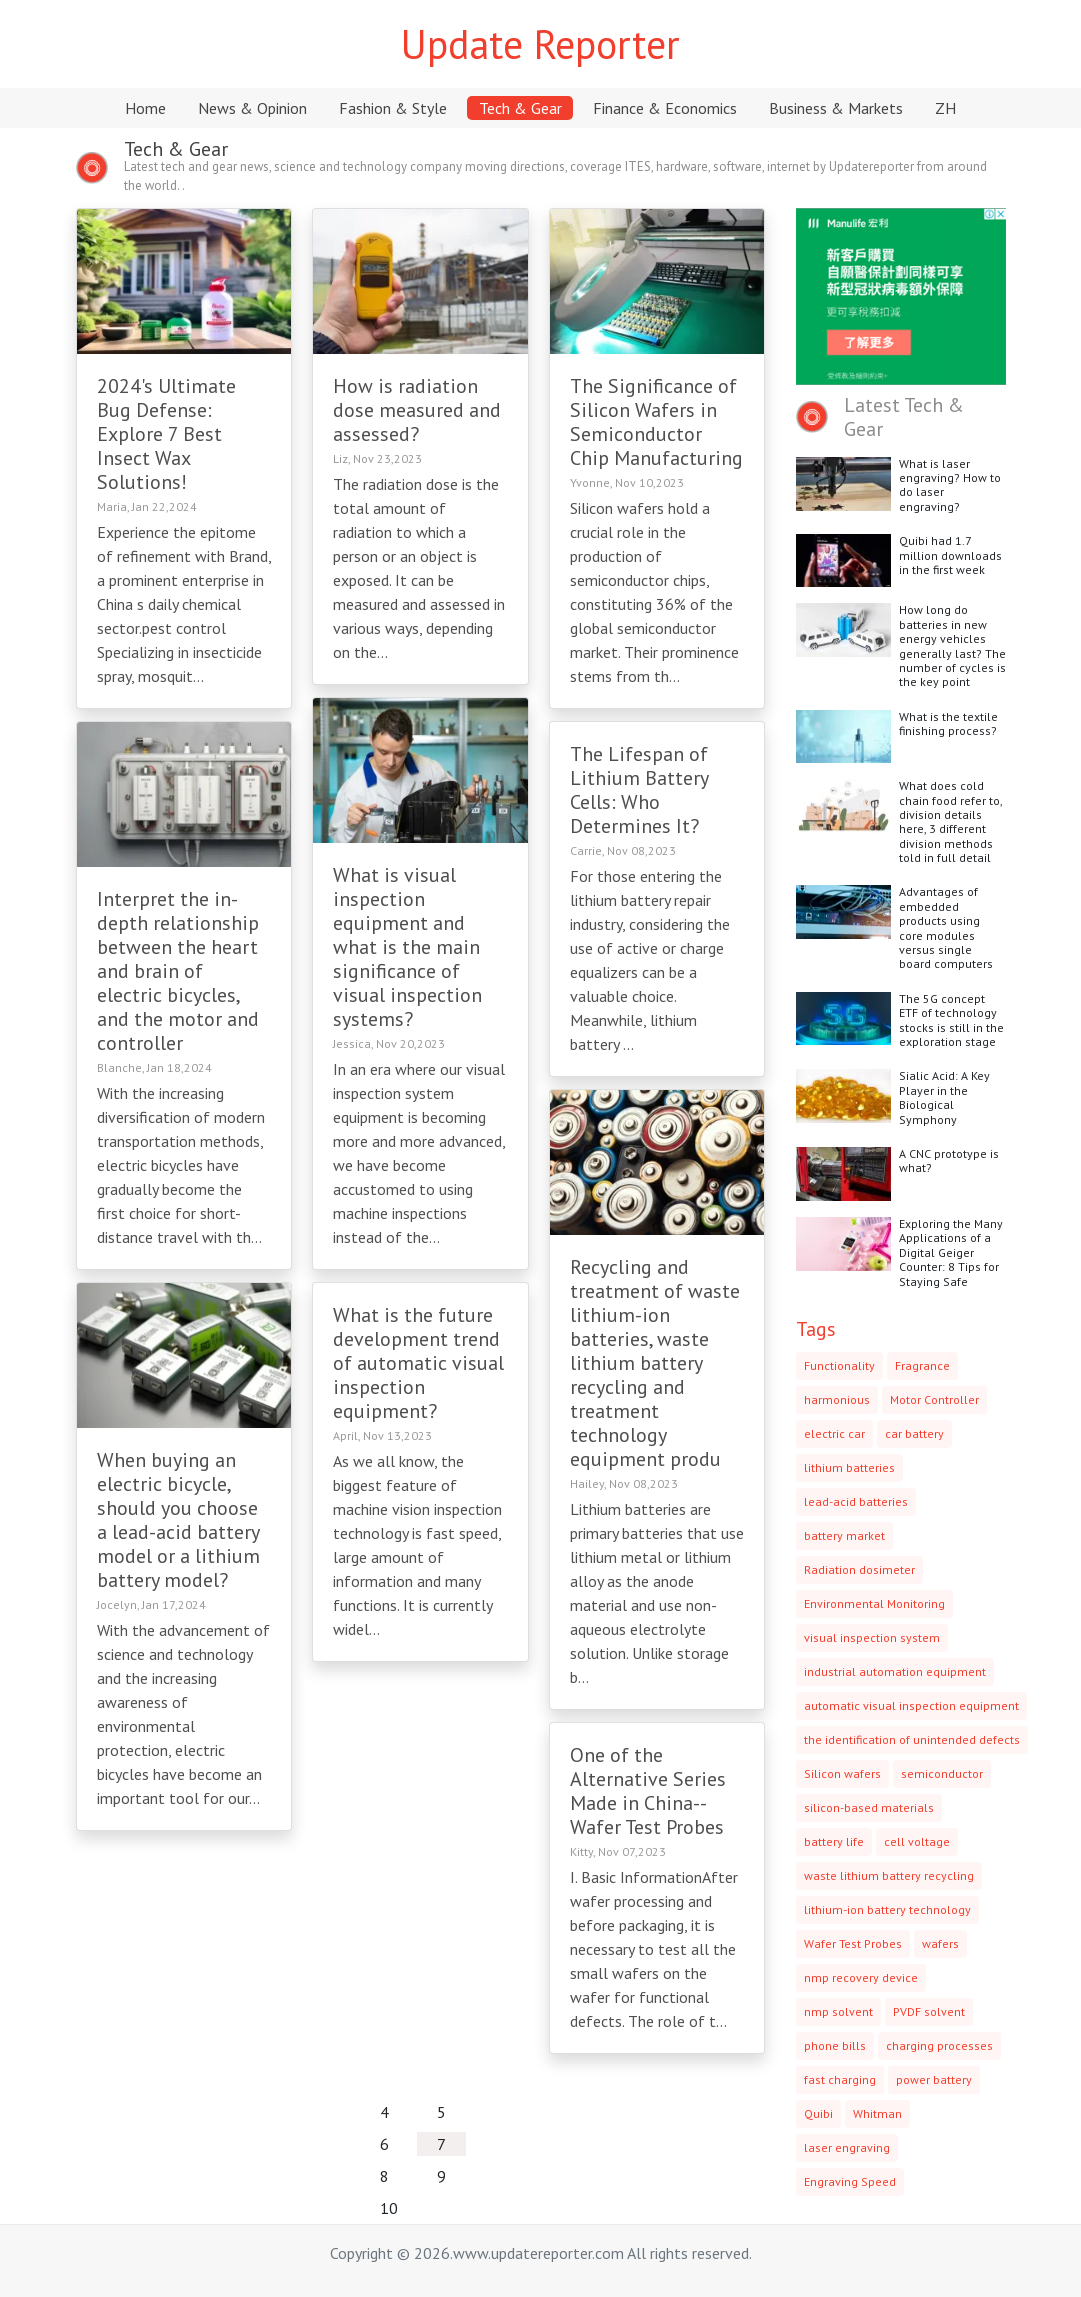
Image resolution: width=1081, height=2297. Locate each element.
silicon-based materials (869, 1807)
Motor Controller (934, 1399)
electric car (834, 1433)
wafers (940, 1943)
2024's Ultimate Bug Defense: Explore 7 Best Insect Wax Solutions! (166, 434)
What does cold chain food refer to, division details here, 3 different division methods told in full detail (950, 821)
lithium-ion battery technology (887, 1909)
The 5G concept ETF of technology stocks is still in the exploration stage (951, 1020)
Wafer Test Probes (853, 1943)
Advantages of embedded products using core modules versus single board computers (946, 927)
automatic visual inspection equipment (911, 1705)
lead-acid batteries (856, 1501)
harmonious (837, 1399)
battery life (834, 1841)
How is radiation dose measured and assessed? (417, 410)
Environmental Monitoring (874, 1603)
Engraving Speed (850, 2181)
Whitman (877, 2113)
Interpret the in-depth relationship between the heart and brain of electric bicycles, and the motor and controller (178, 971)
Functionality (839, 1365)
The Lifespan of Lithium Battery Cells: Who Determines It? (639, 790)
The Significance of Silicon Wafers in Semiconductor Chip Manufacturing (656, 422)
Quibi (818, 2113)
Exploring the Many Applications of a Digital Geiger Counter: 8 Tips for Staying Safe (951, 1252)
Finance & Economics (665, 108)
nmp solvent (838, 2011)
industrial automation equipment (895, 1671)
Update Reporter (540, 44)
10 (389, 2208)
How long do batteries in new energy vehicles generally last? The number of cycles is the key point (952, 645)
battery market (844, 1535)
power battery (934, 2079)
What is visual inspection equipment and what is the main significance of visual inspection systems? (407, 947)
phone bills (835, 2045)
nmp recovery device (861, 1977)
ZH (945, 108)
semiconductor (942, 1773)
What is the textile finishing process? (948, 723)
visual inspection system (872, 1637)
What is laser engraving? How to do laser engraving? (950, 485)
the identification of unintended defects (912, 1739)
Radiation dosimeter (859, 1569)
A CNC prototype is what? (949, 1160)
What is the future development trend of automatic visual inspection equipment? (418, 1363)
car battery (914, 1433)
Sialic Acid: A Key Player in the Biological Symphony (944, 1097)
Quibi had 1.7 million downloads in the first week (950, 555)
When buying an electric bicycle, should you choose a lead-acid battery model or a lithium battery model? (178, 1520)
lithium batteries (849, 1467)
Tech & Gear (520, 108)
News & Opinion (252, 108)
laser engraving (847, 2147)
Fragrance (922, 1365)
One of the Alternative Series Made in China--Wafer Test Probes (648, 1791)
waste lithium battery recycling (889, 1875)
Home (145, 108)
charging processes (939, 2045)
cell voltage (917, 1841)
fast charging (840, 2079)
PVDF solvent (929, 2011)
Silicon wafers (842, 1773)
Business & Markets (836, 108)
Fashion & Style (393, 108)
